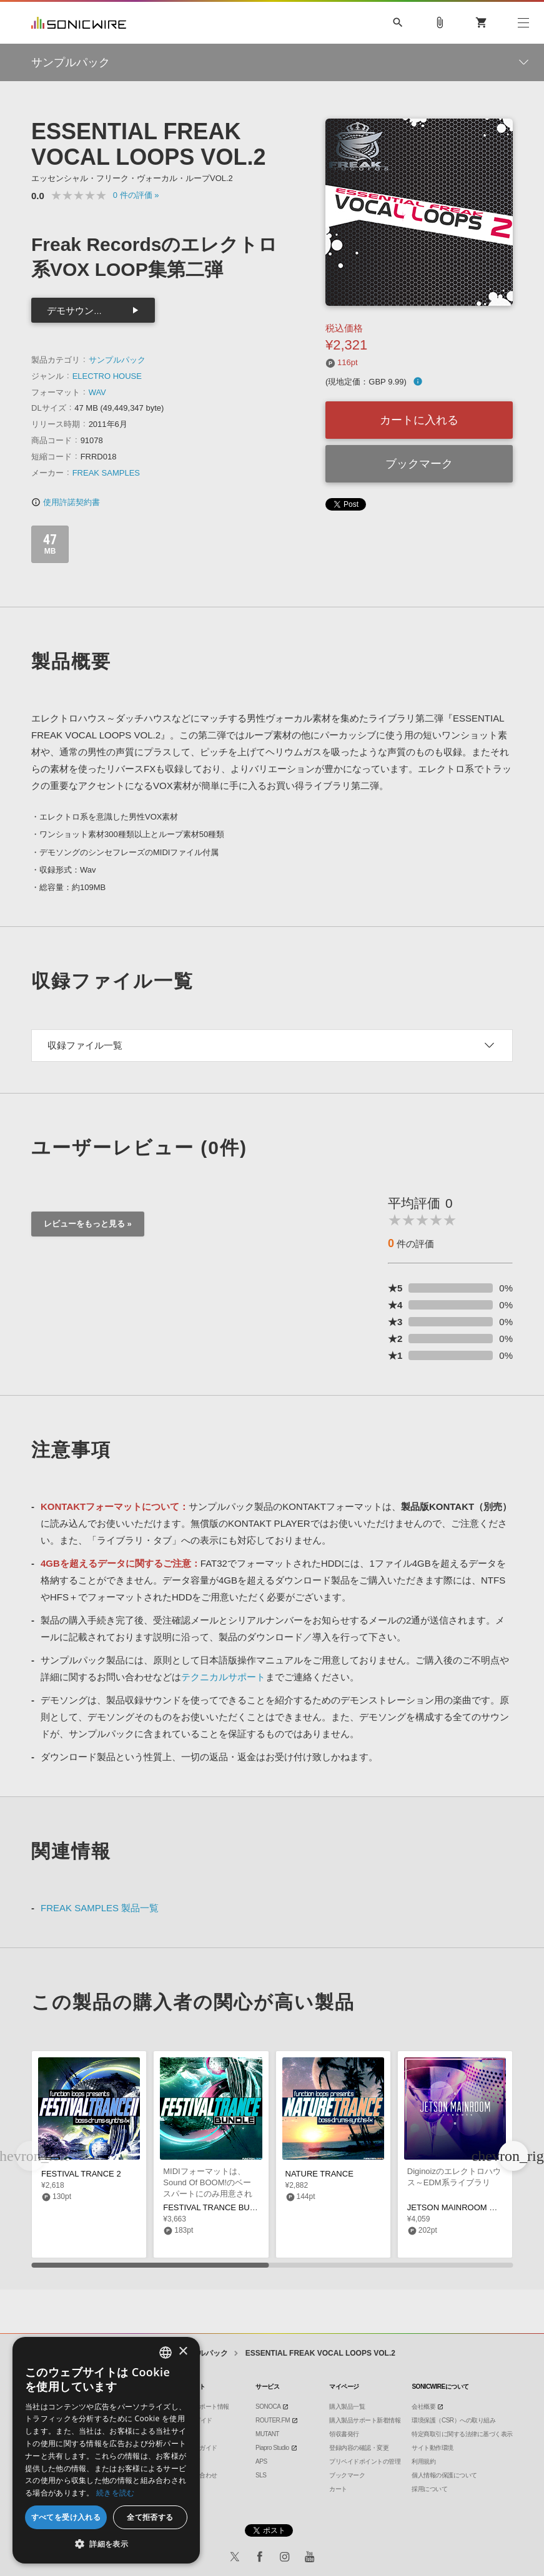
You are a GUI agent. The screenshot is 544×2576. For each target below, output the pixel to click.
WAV (97, 392)
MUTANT (267, 2434)
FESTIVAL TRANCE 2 (81, 2173)
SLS (260, 2475)
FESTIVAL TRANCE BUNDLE (217, 2207)
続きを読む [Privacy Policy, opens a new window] (115, 2492)
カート (338, 2488)
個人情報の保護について (444, 2475)
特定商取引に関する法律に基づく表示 (462, 2434)
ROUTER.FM (272, 2420)
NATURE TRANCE (319, 2173)
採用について (429, 2488)
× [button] (182, 2351)
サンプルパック (117, 360)
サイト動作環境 (432, 2447)
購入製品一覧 (347, 2406)
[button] (513, 2156)
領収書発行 (344, 2434)
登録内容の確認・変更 (358, 2447)
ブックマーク (419, 464)
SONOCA (267, 2406)
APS (261, 2461)
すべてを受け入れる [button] (66, 2517)
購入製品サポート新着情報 (364, 2420)
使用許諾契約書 (65, 502)
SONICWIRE (78, 23)
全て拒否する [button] (150, 2517)
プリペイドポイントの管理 (364, 2461)
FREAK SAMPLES (106, 472)
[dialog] (106, 2450)
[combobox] (165, 2352)
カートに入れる (419, 420)
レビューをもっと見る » (88, 1223)
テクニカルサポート (223, 1677)
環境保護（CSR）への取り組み (453, 2420)
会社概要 (423, 2406)
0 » (136, 195)
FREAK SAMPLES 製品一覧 (100, 1908)
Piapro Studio (272, 2447)
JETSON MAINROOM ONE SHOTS (472, 2207)
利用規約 (423, 2461)
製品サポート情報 (205, 2406)
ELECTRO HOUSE (107, 376)
